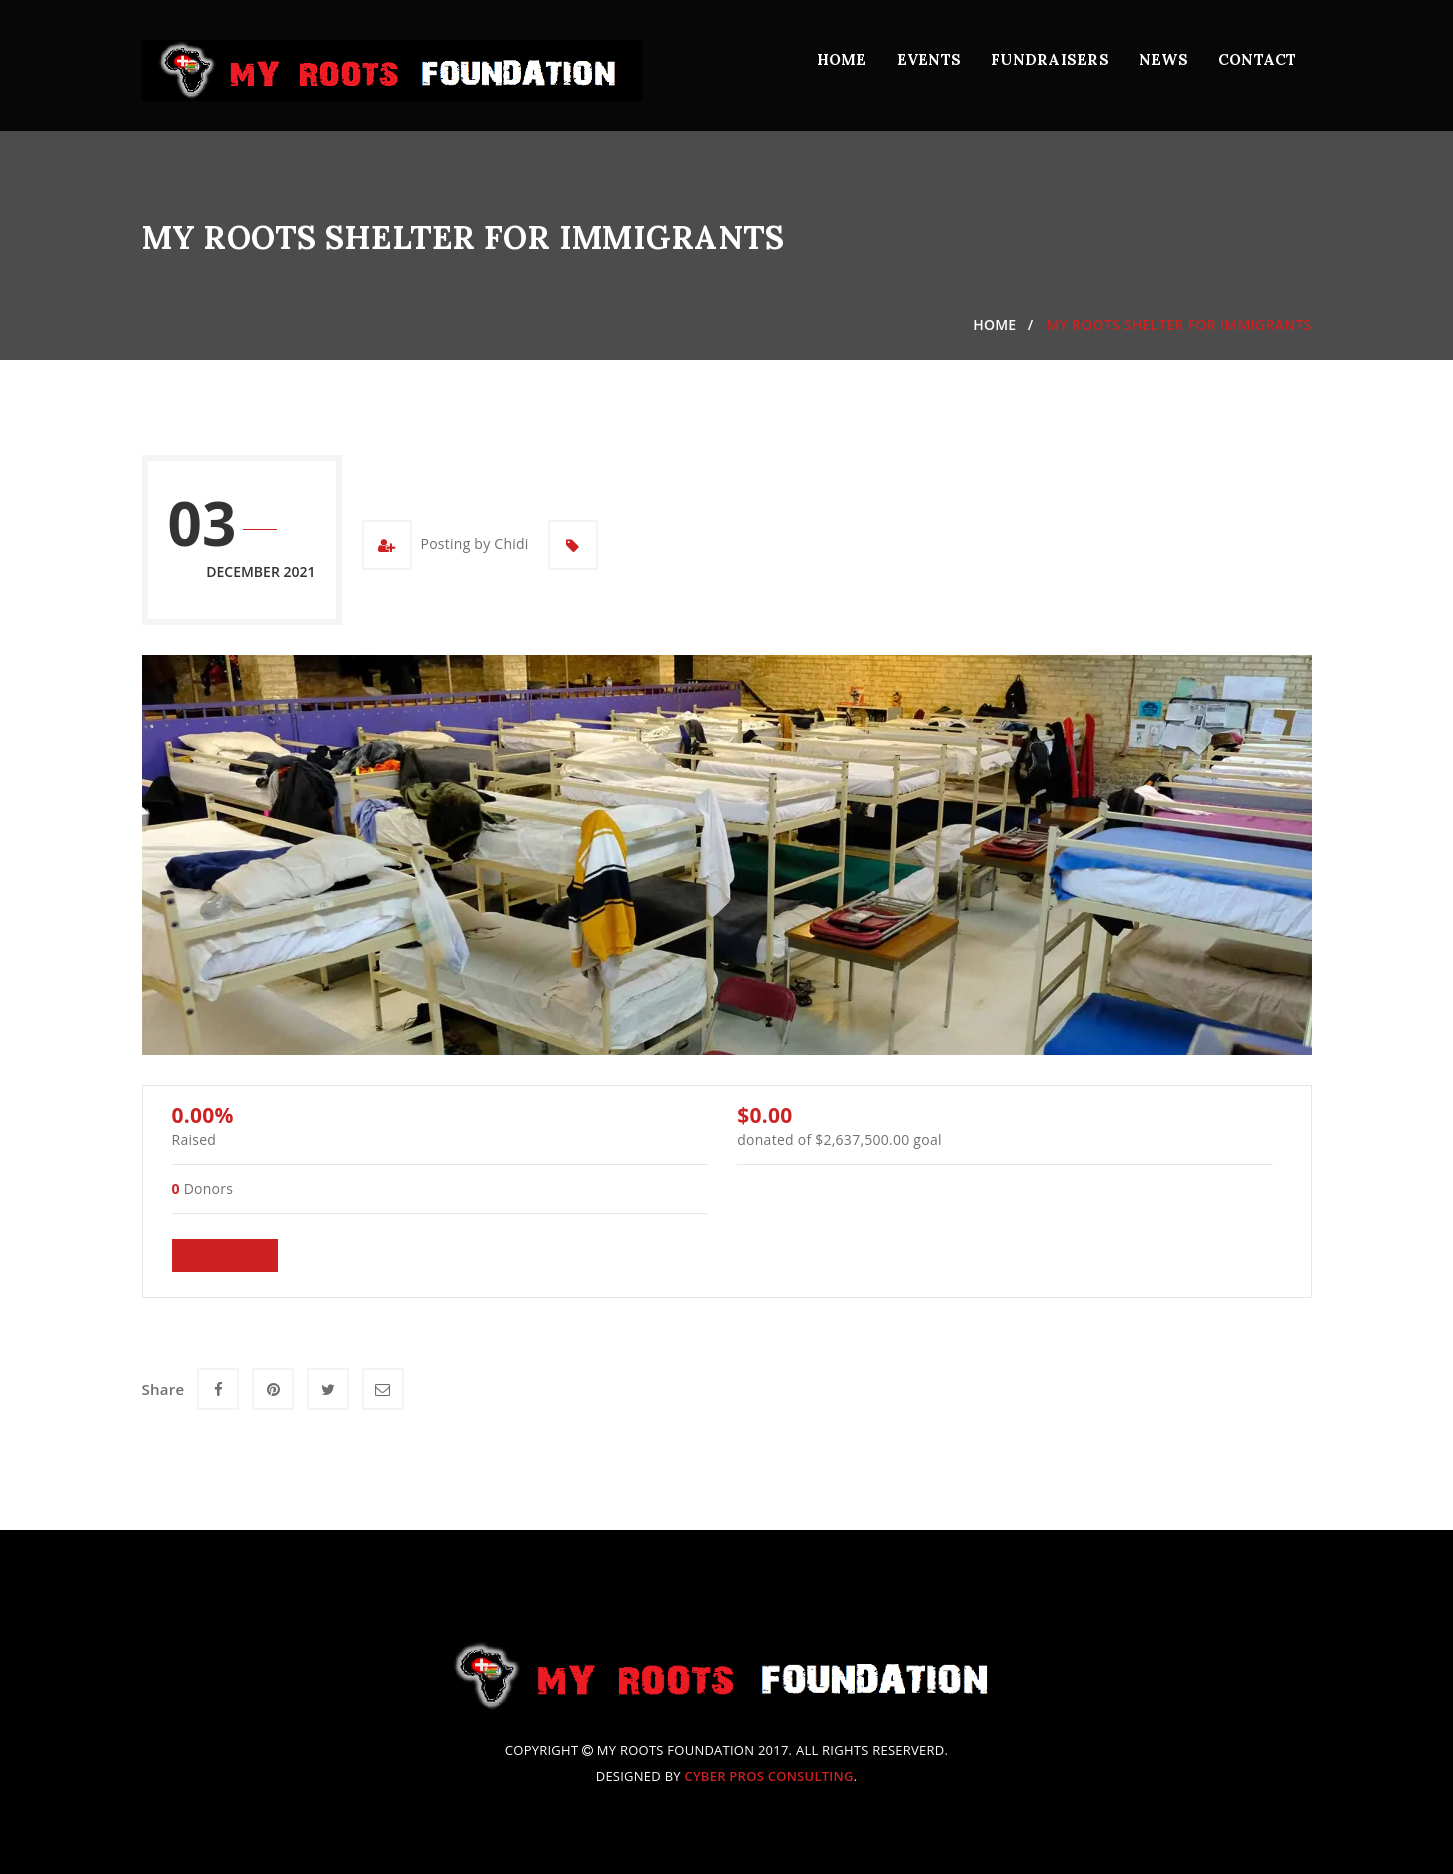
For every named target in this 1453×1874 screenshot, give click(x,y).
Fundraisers (1050, 59)
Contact (1257, 59)
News (1163, 59)
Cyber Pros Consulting (768, 1776)
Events (929, 59)
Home (842, 59)
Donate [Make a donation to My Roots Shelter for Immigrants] (225, 1255)
